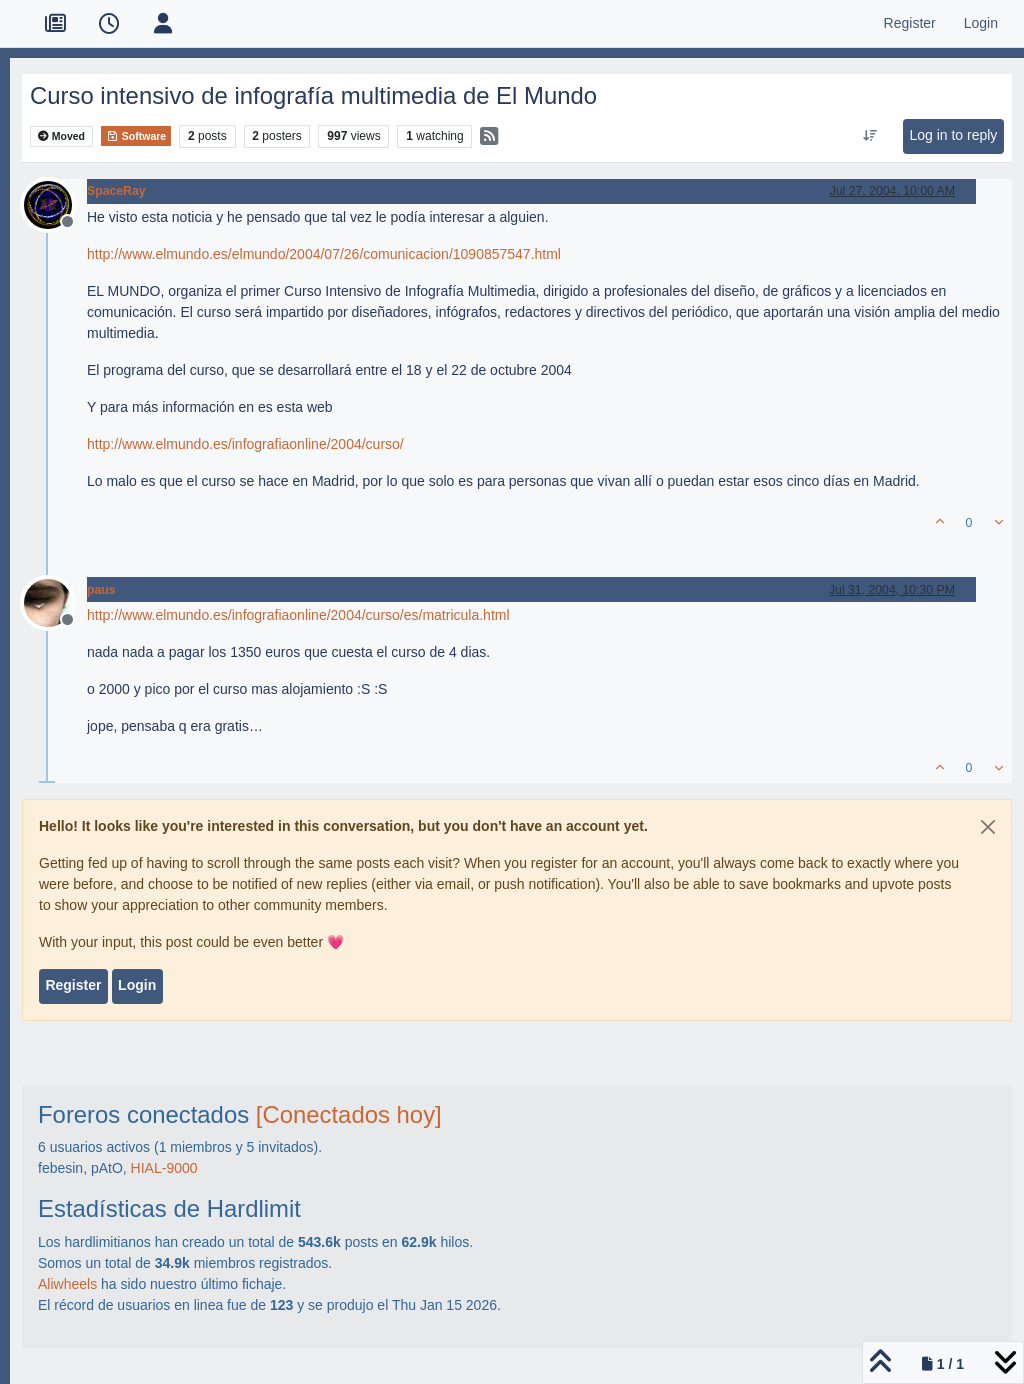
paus (101, 590)
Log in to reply (953, 135)
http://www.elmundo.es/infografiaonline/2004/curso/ (245, 444)
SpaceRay (116, 191)
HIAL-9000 (164, 1168)
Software (136, 136)
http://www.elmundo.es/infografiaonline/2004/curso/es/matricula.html (298, 615)
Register (73, 985)
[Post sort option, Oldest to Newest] (870, 136)
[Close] (988, 827)
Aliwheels (67, 1284)
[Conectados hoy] (349, 1114)
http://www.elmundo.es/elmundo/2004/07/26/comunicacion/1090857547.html (324, 254)
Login (137, 985)
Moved (61, 136)
